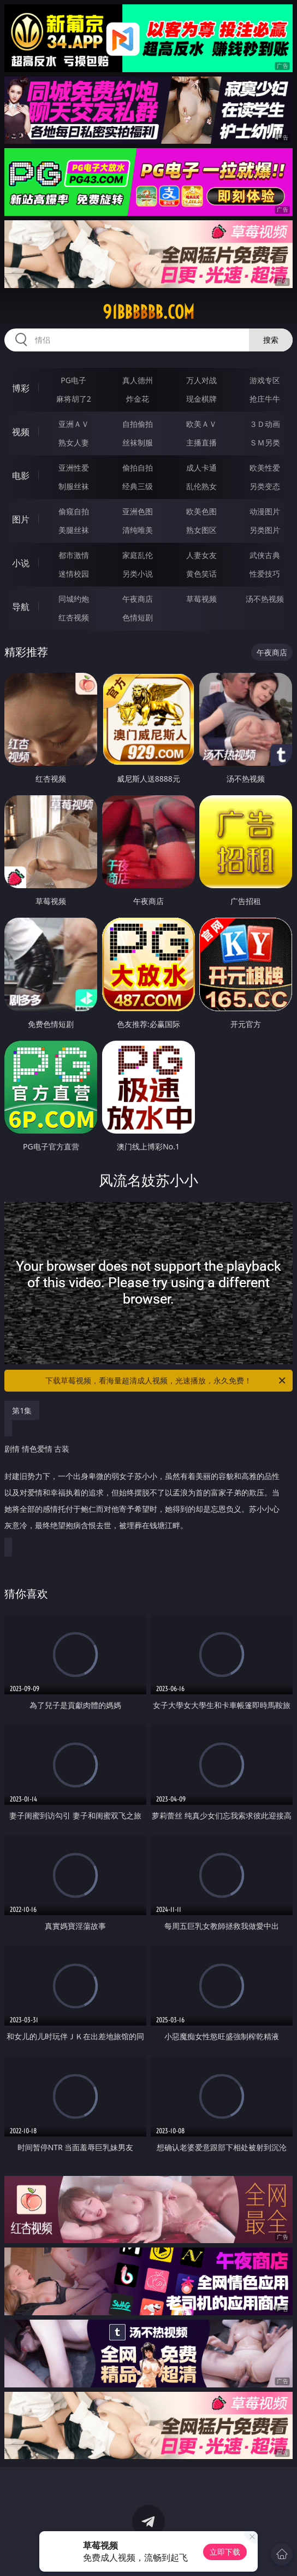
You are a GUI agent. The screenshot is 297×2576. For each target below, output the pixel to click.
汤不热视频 (265, 599)
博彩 (20, 388)
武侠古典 (265, 555)
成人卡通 (201, 467)
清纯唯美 (137, 530)
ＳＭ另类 (265, 442)
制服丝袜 (73, 486)
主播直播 (201, 442)
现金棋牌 (201, 399)
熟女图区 (201, 530)
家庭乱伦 (137, 555)
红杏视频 (73, 617)
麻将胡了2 (73, 399)
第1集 (22, 1410)
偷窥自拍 (73, 511)
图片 (20, 519)
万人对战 (201, 380)
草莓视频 (201, 599)
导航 (20, 607)
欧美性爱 (265, 467)
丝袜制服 (137, 442)
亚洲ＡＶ (73, 424)
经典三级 (137, 486)
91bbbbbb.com (148, 312)
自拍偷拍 (137, 424)
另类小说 (137, 573)
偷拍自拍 (137, 467)
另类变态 (265, 486)
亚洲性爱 (73, 467)
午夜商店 (137, 599)
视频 (20, 432)
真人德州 (137, 380)
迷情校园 (73, 573)
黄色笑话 (201, 573)
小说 (20, 563)
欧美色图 (201, 511)
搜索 (270, 340)
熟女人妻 (73, 442)
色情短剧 (137, 617)
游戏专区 (265, 380)
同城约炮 (73, 599)
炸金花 (137, 399)
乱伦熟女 (201, 486)
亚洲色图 (137, 511)
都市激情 (73, 555)
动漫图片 (265, 511)
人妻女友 (201, 555)
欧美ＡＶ (201, 424)
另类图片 (265, 530)
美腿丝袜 (73, 530)
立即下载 (225, 2551)
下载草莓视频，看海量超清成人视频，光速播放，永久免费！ (166, 1380)
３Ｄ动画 (265, 424)
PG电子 (73, 380)
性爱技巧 (265, 573)
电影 (20, 476)
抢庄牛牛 (265, 399)
